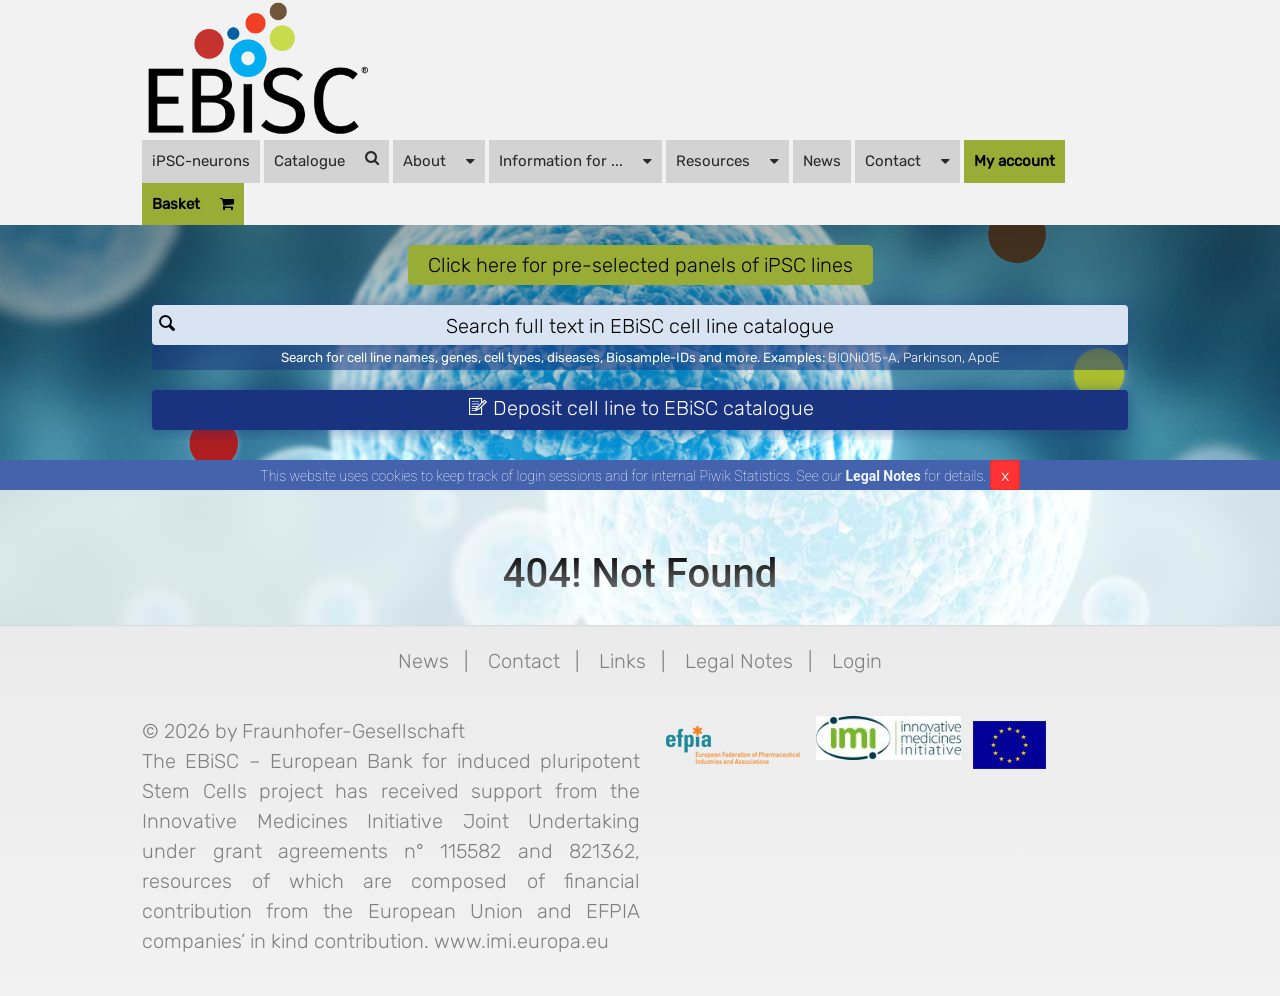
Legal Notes (883, 476)
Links (622, 661)
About (439, 160)
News (822, 161)
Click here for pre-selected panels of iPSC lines (640, 265)
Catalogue (326, 160)
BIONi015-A (862, 357)
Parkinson (932, 357)
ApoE (984, 357)
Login (857, 661)
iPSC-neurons (201, 161)
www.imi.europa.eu (521, 941)
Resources (727, 160)
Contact (907, 160)
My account (1014, 161)
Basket (193, 204)
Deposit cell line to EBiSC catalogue (641, 408)
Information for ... (575, 160)
